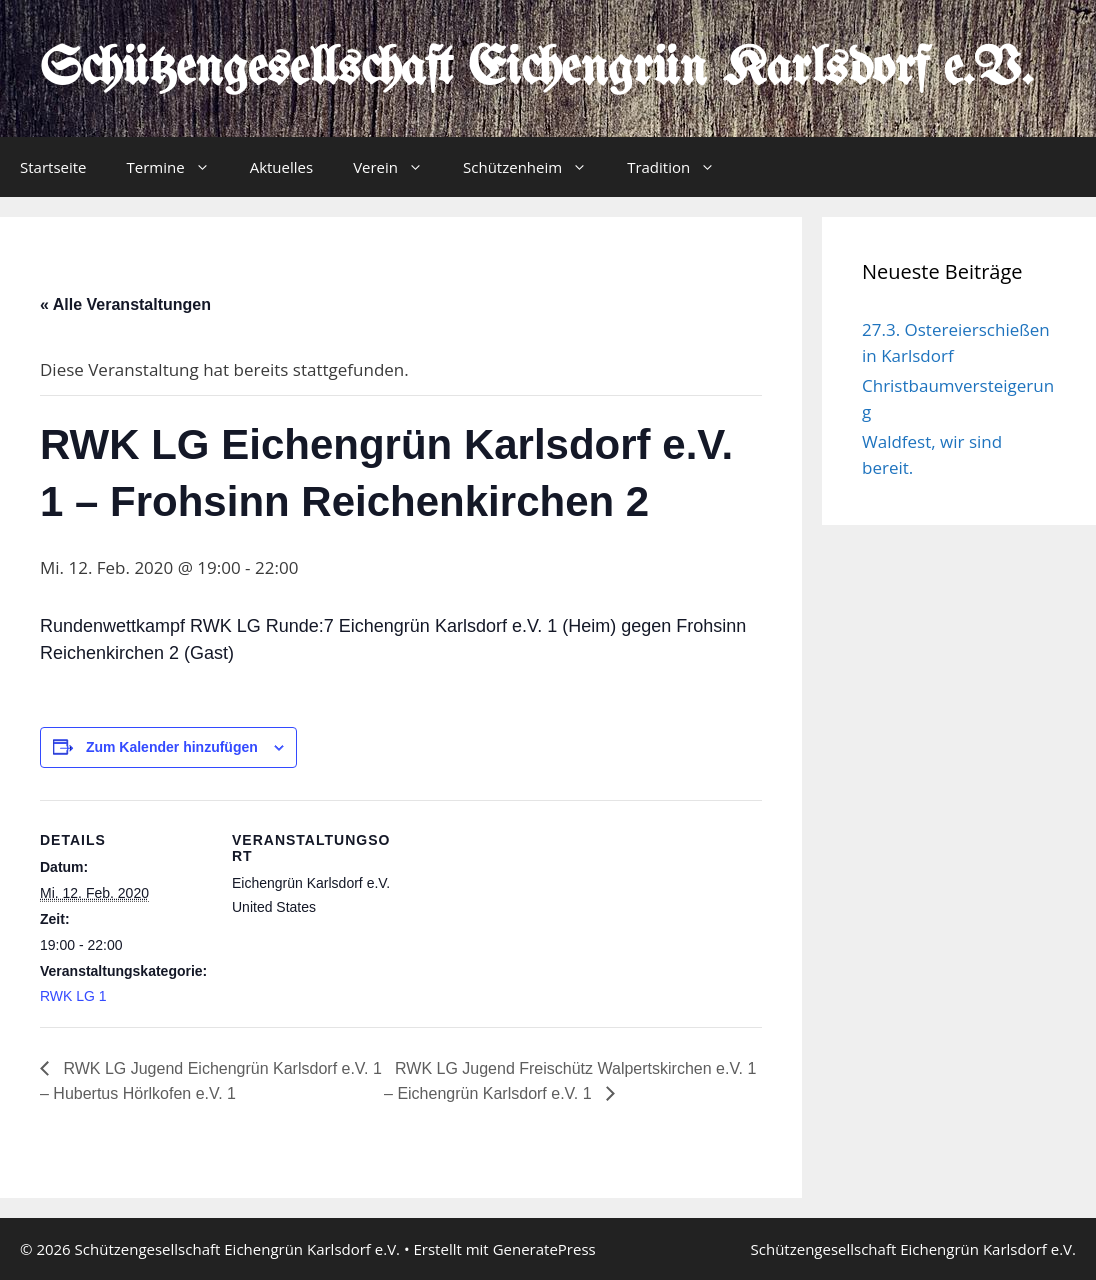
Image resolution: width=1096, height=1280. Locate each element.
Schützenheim (535, 167)
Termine (178, 167)
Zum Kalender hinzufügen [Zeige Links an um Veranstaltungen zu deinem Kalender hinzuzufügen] (172, 747)
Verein (398, 167)
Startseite (53, 167)
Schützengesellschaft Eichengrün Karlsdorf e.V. (536, 70)
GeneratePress (544, 1249)
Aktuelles (281, 167)
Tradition (681, 167)
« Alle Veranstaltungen (125, 304)
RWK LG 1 (73, 996)
